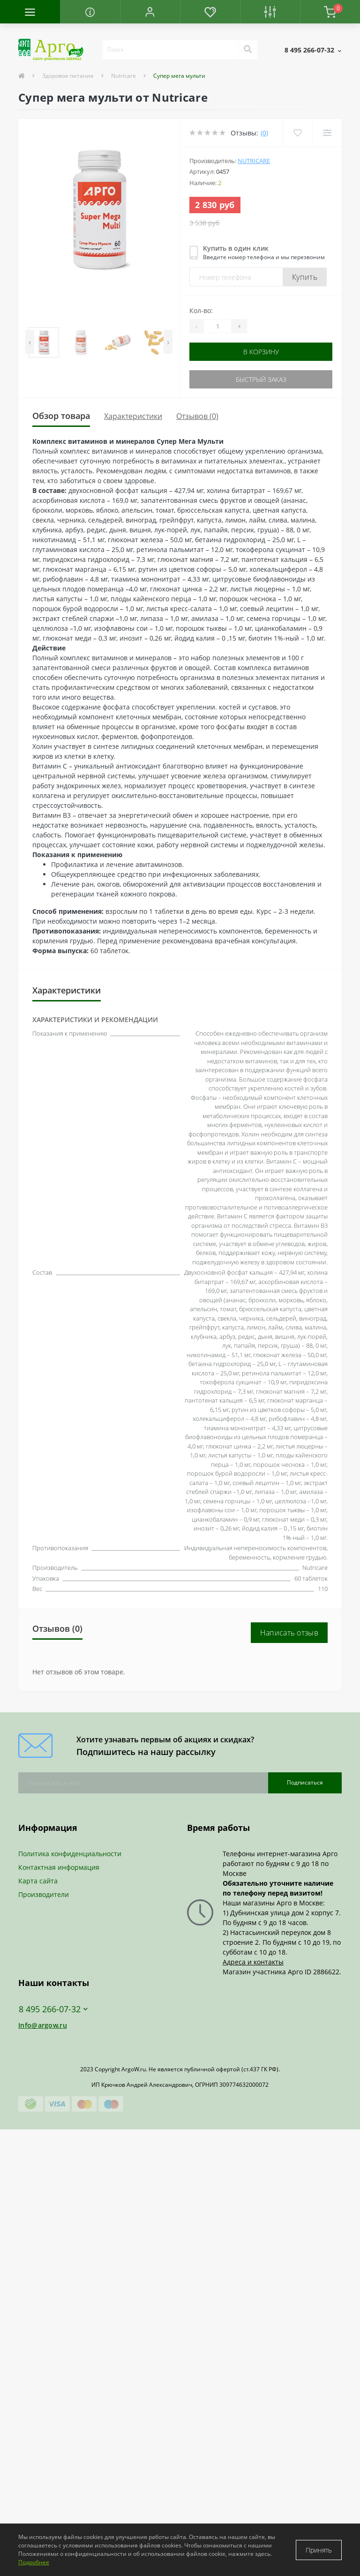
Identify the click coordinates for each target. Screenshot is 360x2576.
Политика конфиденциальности (69, 1853)
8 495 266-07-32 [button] (53, 2009)
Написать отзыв (289, 1633)
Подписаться (305, 1782)
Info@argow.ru (42, 2025)
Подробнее (33, 2562)
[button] (150, 11)
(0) (264, 132)
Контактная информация (58, 1867)
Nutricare (123, 76)
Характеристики (133, 416)
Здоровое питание (68, 76)
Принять (319, 2550)
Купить (304, 277)
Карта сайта (38, 1880)
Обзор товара (61, 415)
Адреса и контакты (253, 1961)
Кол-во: (201, 310)
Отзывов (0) (197, 416)
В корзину (261, 351)
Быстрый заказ (261, 379)
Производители (43, 1894)
